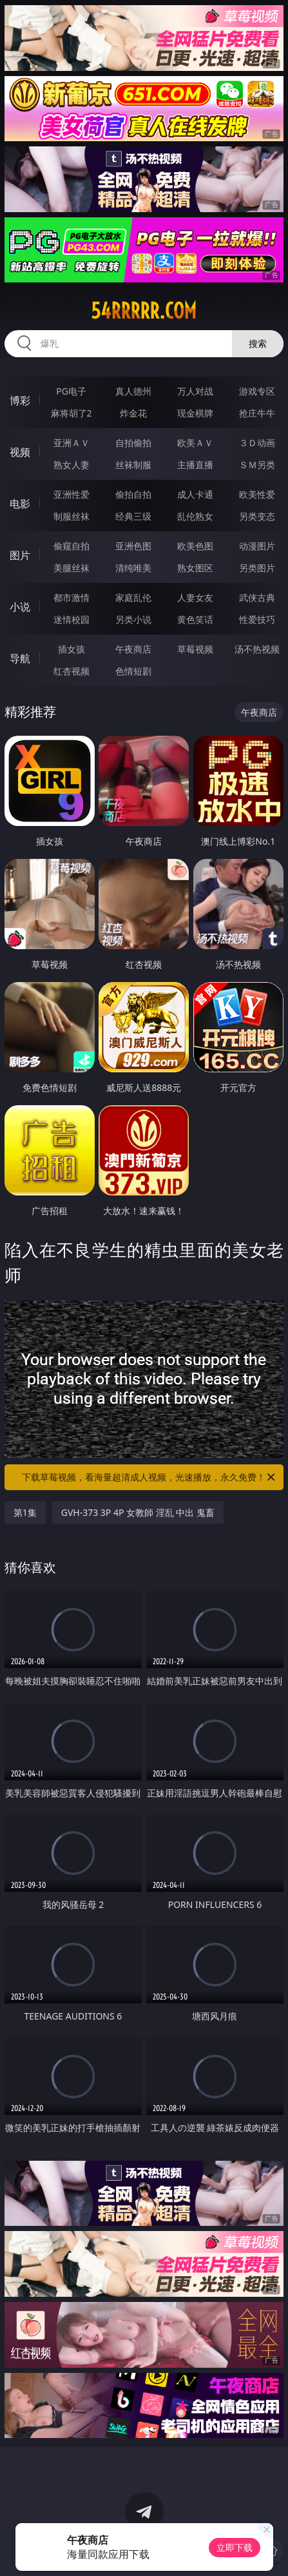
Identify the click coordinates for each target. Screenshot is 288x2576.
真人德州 (133, 391)
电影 (20, 504)
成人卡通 (195, 494)
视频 (20, 452)
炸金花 (133, 413)
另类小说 (133, 619)
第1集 (25, 1512)
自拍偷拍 (133, 443)
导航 (20, 658)
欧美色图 (195, 546)
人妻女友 (195, 597)
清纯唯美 (133, 568)
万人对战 (195, 391)
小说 (20, 607)
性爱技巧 (257, 619)
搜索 (258, 343)
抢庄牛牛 (257, 413)
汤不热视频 (257, 649)
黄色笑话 (195, 619)
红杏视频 (71, 671)
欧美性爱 (257, 494)
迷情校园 (71, 619)
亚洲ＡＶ (71, 443)
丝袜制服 (133, 464)
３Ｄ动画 (257, 443)
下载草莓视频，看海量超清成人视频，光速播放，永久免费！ (149, 1477)
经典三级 (133, 516)
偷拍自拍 (133, 494)
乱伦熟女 (195, 516)
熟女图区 (195, 568)
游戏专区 (257, 391)
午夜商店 (133, 649)
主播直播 (195, 464)
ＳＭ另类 (257, 464)
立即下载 (234, 2547)
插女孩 (71, 649)
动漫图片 (257, 546)
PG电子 (71, 391)
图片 (20, 555)
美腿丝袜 (71, 568)
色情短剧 (133, 671)
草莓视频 (195, 649)
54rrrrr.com (144, 311)
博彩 (20, 400)
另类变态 (257, 516)
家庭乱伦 (133, 597)
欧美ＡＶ (195, 443)
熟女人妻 (71, 464)
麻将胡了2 (71, 413)
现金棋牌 (195, 413)
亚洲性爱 (71, 494)
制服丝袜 (71, 516)
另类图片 (257, 568)
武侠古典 (257, 597)
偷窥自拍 (71, 546)
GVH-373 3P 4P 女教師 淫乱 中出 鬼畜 (138, 1512)
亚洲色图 (133, 546)
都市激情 (71, 597)
